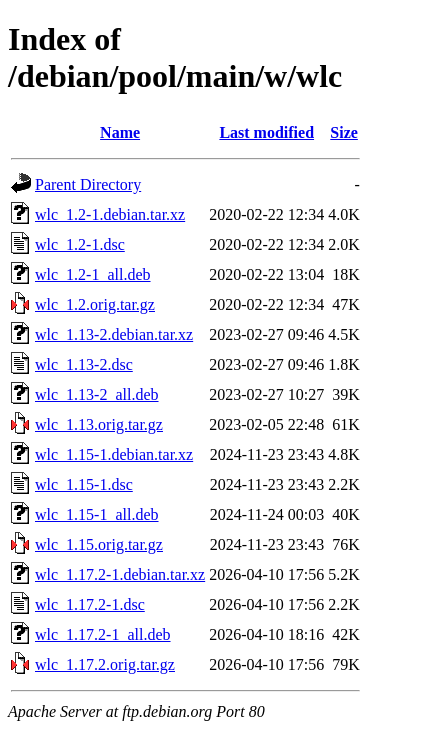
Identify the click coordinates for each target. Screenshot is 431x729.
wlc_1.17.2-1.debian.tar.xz (120, 574)
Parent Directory (88, 184)
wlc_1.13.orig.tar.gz (99, 424)
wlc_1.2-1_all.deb (93, 274)
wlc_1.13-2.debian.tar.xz (114, 334)
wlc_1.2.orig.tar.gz (95, 304)
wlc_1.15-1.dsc (84, 484)
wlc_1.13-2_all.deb (97, 394)
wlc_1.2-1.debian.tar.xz (110, 214)
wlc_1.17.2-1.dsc (90, 604)
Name (120, 132)
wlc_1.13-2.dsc (84, 364)
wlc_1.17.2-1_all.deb (103, 634)
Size (344, 132)
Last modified (266, 132)
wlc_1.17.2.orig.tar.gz (105, 664)
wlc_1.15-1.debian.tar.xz (114, 454)
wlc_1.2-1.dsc (80, 244)
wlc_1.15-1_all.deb (97, 514)
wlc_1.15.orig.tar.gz (99, 544)
